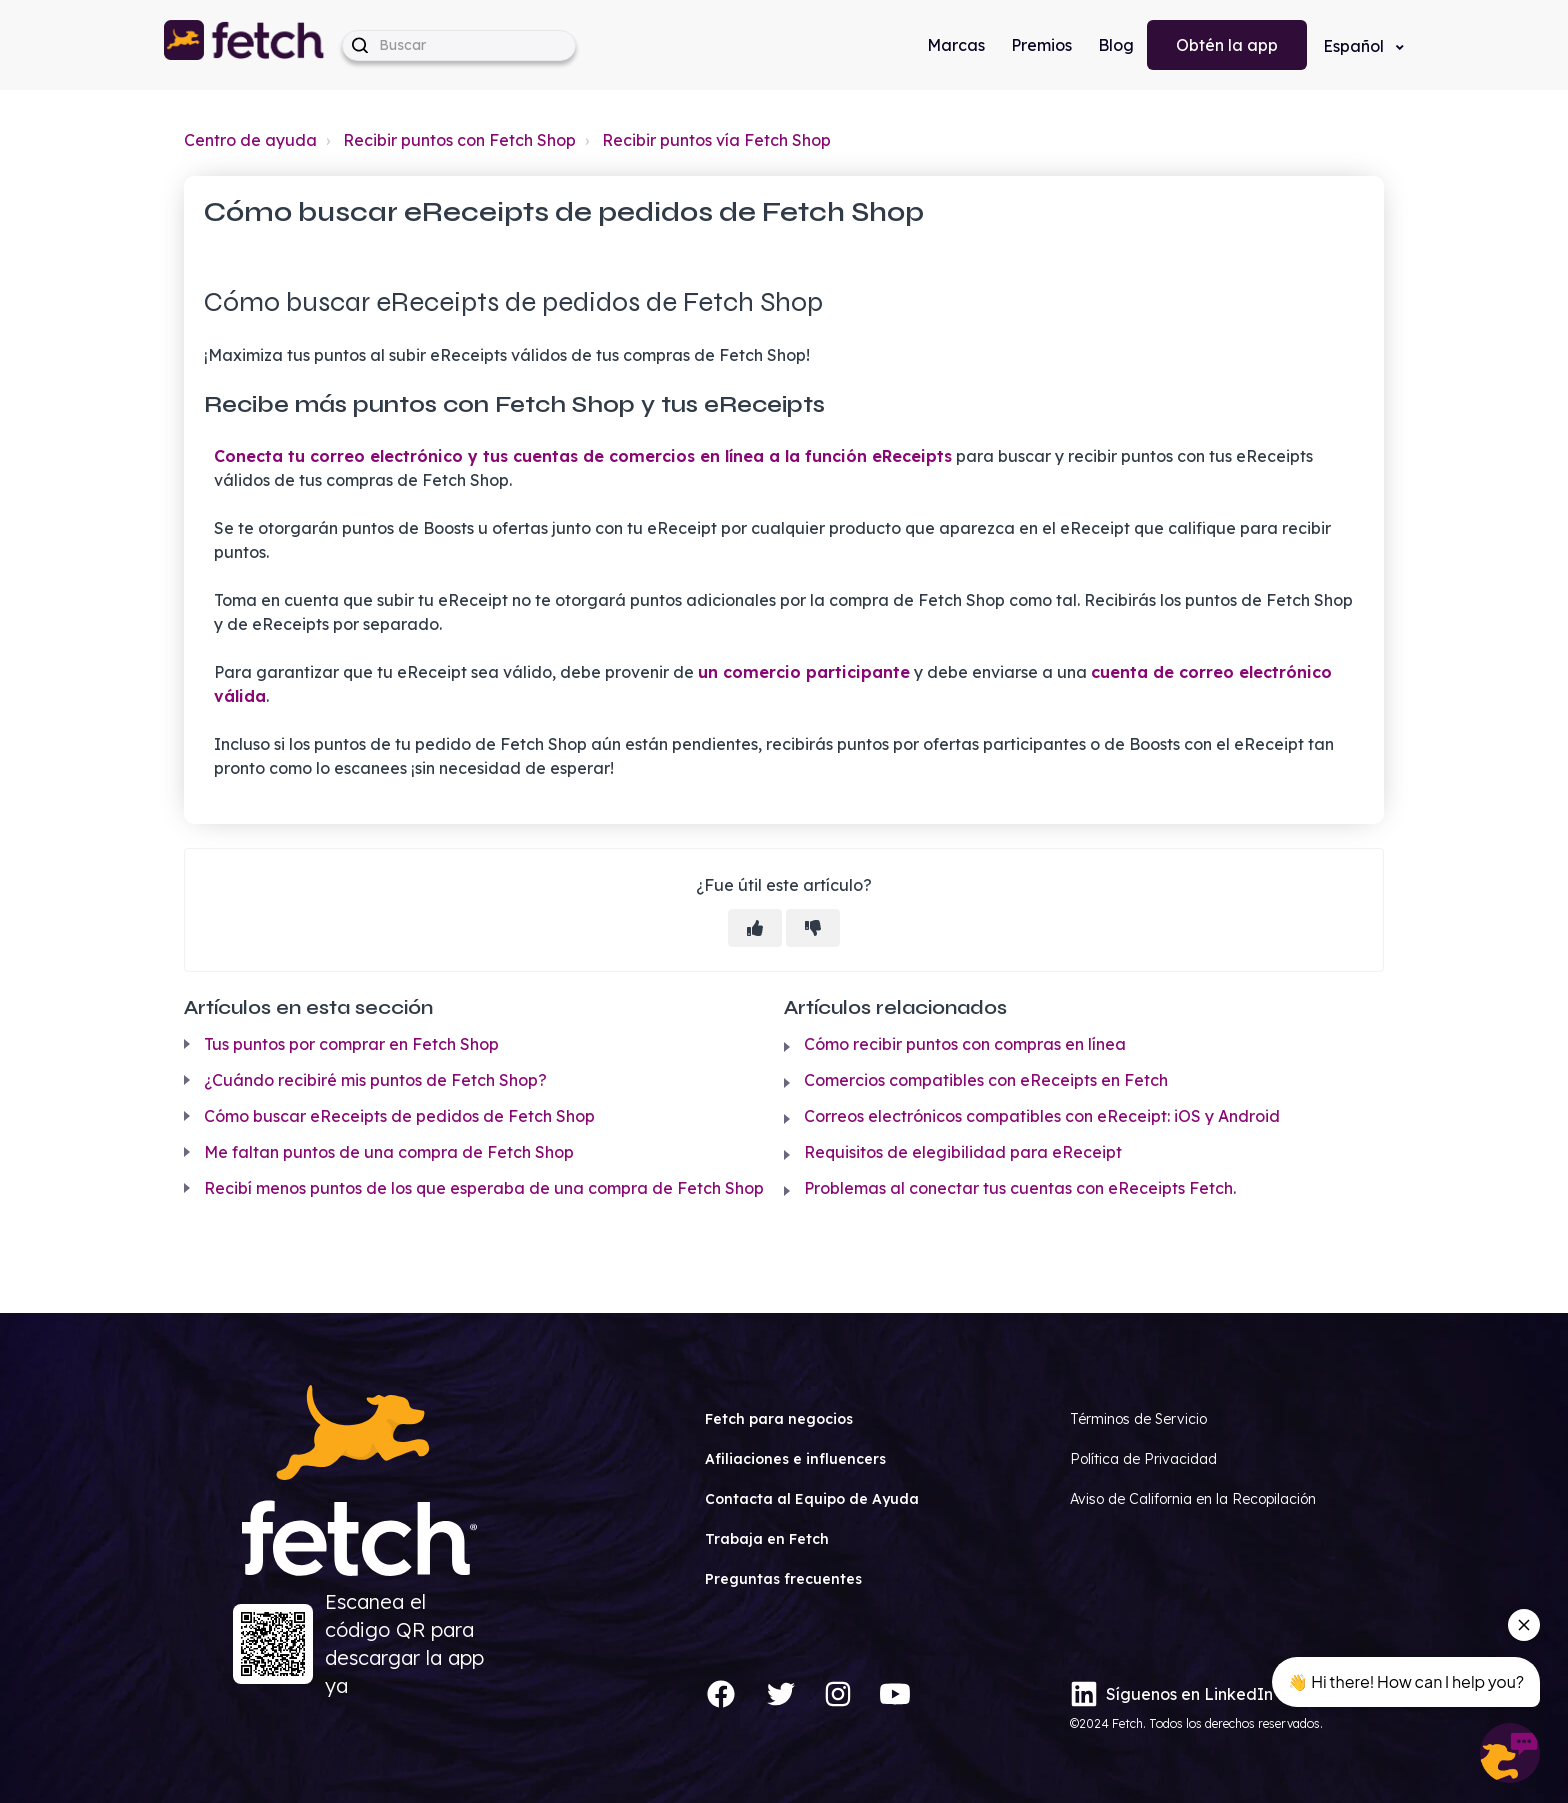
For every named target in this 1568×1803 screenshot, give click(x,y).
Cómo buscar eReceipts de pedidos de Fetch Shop (399, 1116)
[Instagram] (838, 1694)
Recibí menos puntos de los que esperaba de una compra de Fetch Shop (484, 1188)
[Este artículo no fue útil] (813, 928)
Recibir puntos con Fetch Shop (459, 140)
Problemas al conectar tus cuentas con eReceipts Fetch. (1020, 1188)
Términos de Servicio (1138, 1419)
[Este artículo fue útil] (755, 928)
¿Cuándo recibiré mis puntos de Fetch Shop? (375, 1080)
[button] (245, 45)
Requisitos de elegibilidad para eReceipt (963, 1152)
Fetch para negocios (779, 1419)
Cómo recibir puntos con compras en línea (965, 1044)
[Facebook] (721, 1694)
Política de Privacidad (1143, 1459)
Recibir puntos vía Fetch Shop (716, 140)
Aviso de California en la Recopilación (1193, 1499)
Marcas (956, 45)
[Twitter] (781, 1694)
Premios (1041, 45)
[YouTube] (895, 1694)
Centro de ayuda (250, 140)
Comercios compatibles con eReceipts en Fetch (986, 1080)
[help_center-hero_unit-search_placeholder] (459, 45)
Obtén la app (1227, 45)
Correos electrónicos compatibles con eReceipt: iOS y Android (1042, 1116)
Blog (1116, 45)
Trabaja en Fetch (767, 1539)
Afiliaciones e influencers (795, 1459)
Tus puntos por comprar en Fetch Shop (351, 1044)
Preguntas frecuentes (783, 1579)
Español (1355, 46)
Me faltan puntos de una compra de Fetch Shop (389, 1152)
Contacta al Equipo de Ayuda (812, 1499)
